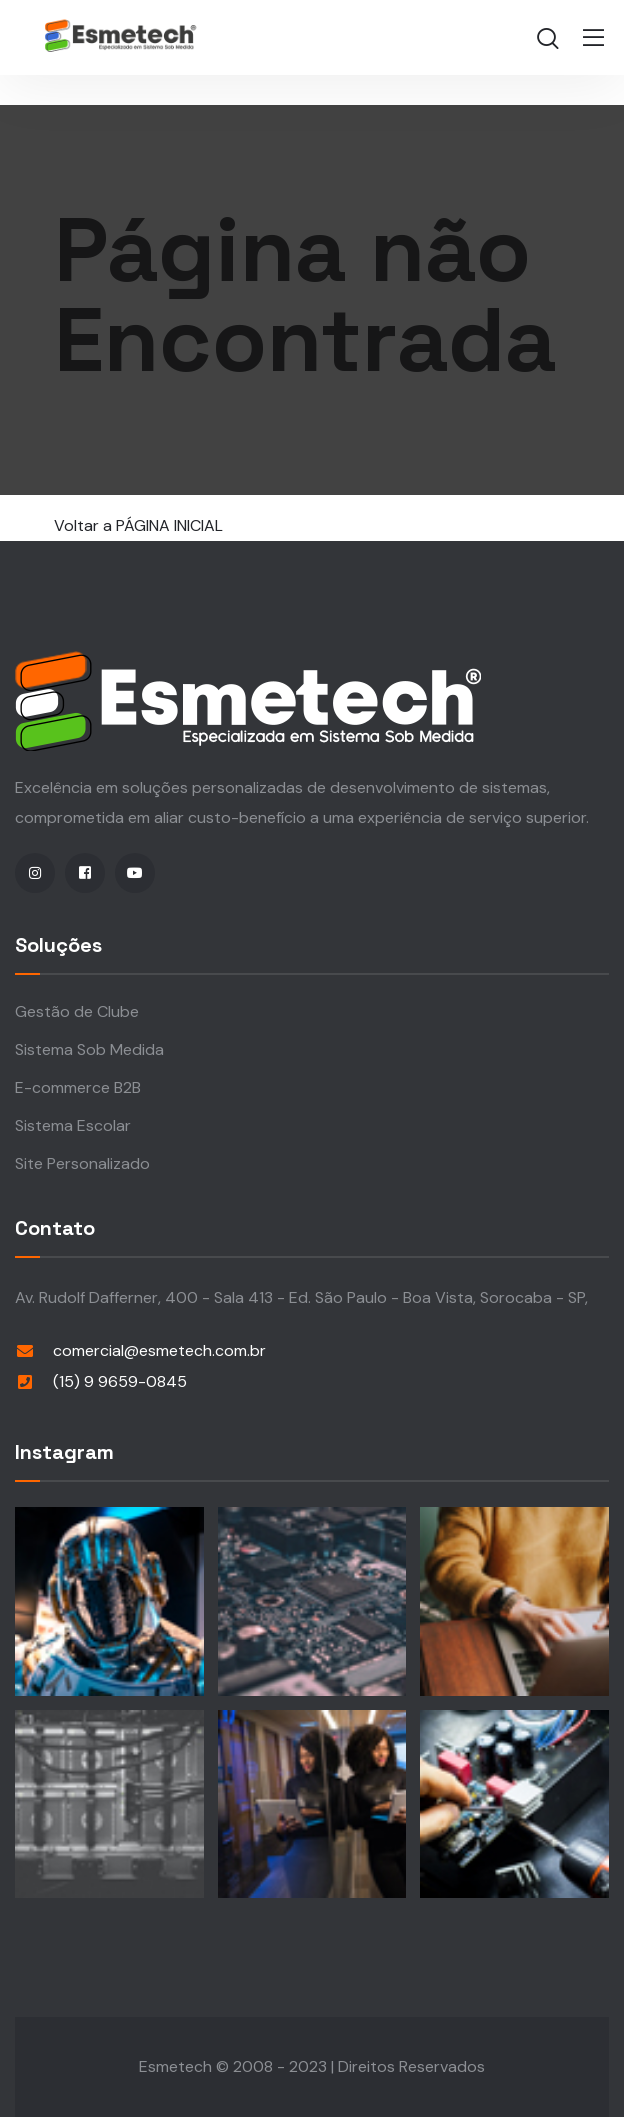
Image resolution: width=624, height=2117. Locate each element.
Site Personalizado (82, 1163)
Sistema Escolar (73, 1125)
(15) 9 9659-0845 (120, 1381)
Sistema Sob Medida (89, 1049)
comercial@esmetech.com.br (159, 1350)
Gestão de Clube (77, 1011)
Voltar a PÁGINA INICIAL (138, 525)
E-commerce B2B (78, 1087)
